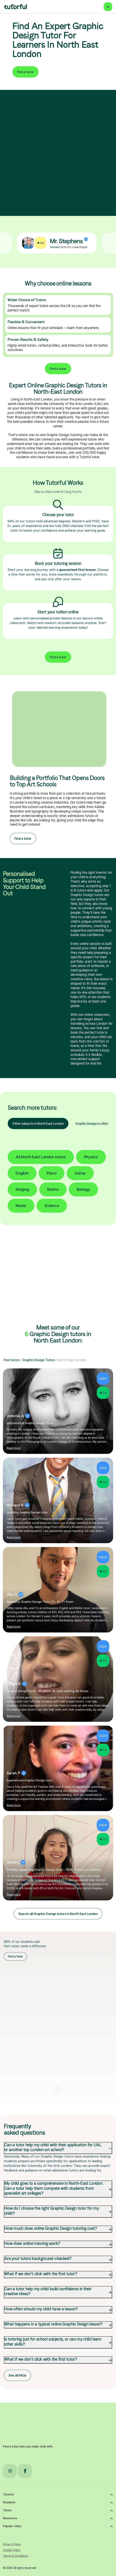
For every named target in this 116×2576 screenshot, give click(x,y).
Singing (22, 1189)
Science (52, 1205)
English (22, 1173)
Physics (91, 1157)
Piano (51, 1173)
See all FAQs (17, 2375)
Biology (83, 1189)
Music (21, 1205)
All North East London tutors (41, 1157)
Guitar (80, 1173)
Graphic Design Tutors (38, 1360)
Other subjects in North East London (38, 1123)
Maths (53, 1189)
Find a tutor (25, 72)
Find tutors (12, 1360)
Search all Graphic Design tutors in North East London (58, 1914)
